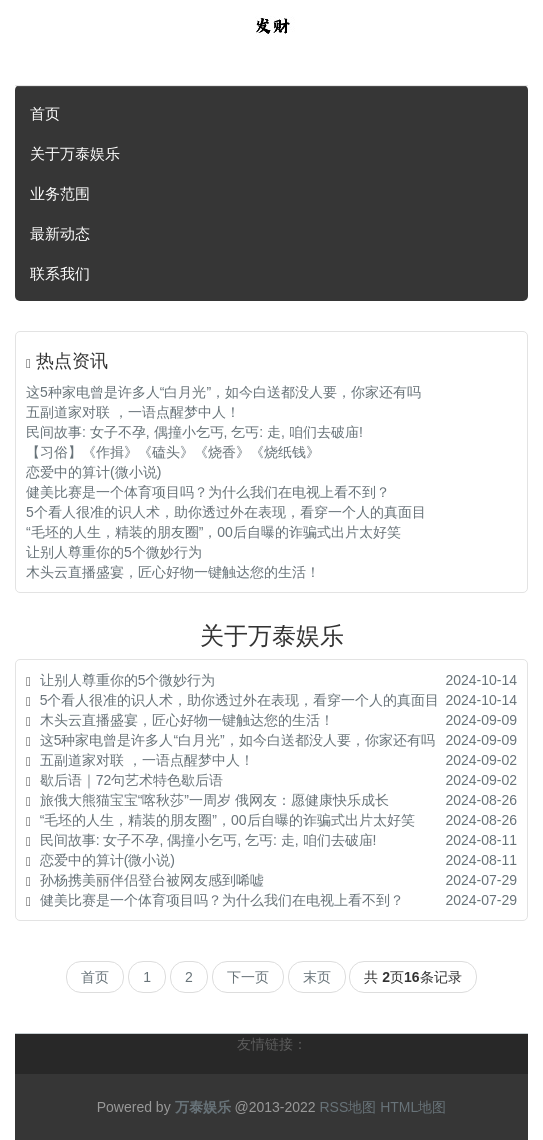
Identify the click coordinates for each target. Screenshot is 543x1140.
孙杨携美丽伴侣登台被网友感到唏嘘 (152, 880)
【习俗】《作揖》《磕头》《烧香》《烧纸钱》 (173, 452)
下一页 (248, 977)
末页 (317, 977)
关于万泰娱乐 (75, 153)
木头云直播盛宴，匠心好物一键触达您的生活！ (173, 572)
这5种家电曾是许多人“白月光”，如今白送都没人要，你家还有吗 (223, 392)
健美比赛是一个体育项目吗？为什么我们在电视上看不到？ (208, 492)
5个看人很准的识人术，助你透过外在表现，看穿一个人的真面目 (226, 512)
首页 (45, 113)
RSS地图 (347, 1107)
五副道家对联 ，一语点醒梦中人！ (133, 412)
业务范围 (60, 193)
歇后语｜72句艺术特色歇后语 (132, 780)
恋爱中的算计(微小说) (93, 472)
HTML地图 (413, 1107)
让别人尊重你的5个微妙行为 (114, 552)
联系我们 (60, 273)
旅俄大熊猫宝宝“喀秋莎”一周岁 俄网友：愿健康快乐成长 (214, 800)
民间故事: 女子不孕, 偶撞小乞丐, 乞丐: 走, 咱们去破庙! (194, 432)
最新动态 (60, 233)
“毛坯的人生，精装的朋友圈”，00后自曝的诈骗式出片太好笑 (213, 532)
